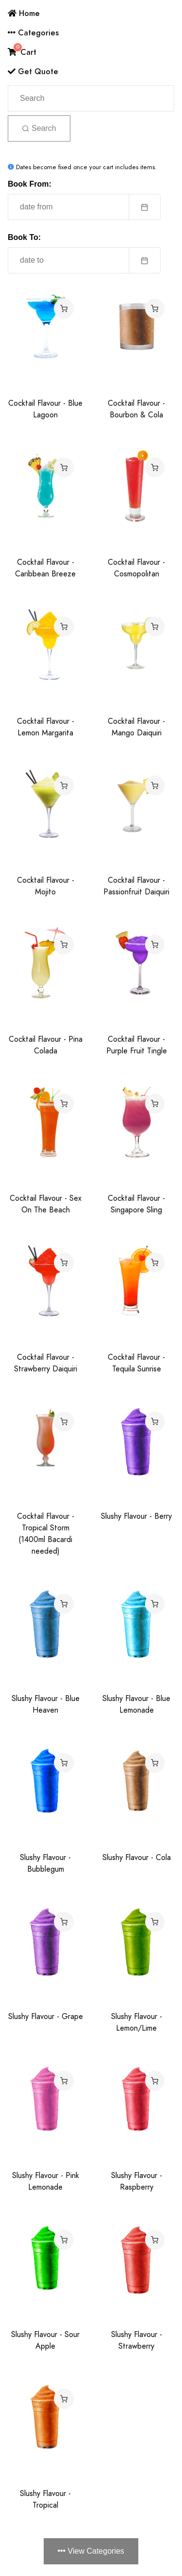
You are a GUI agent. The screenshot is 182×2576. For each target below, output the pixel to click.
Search (39, 128)
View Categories (91, 2551)
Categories (33, 32)
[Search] (91, 98)
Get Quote (33, 71)
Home (24, 13)
